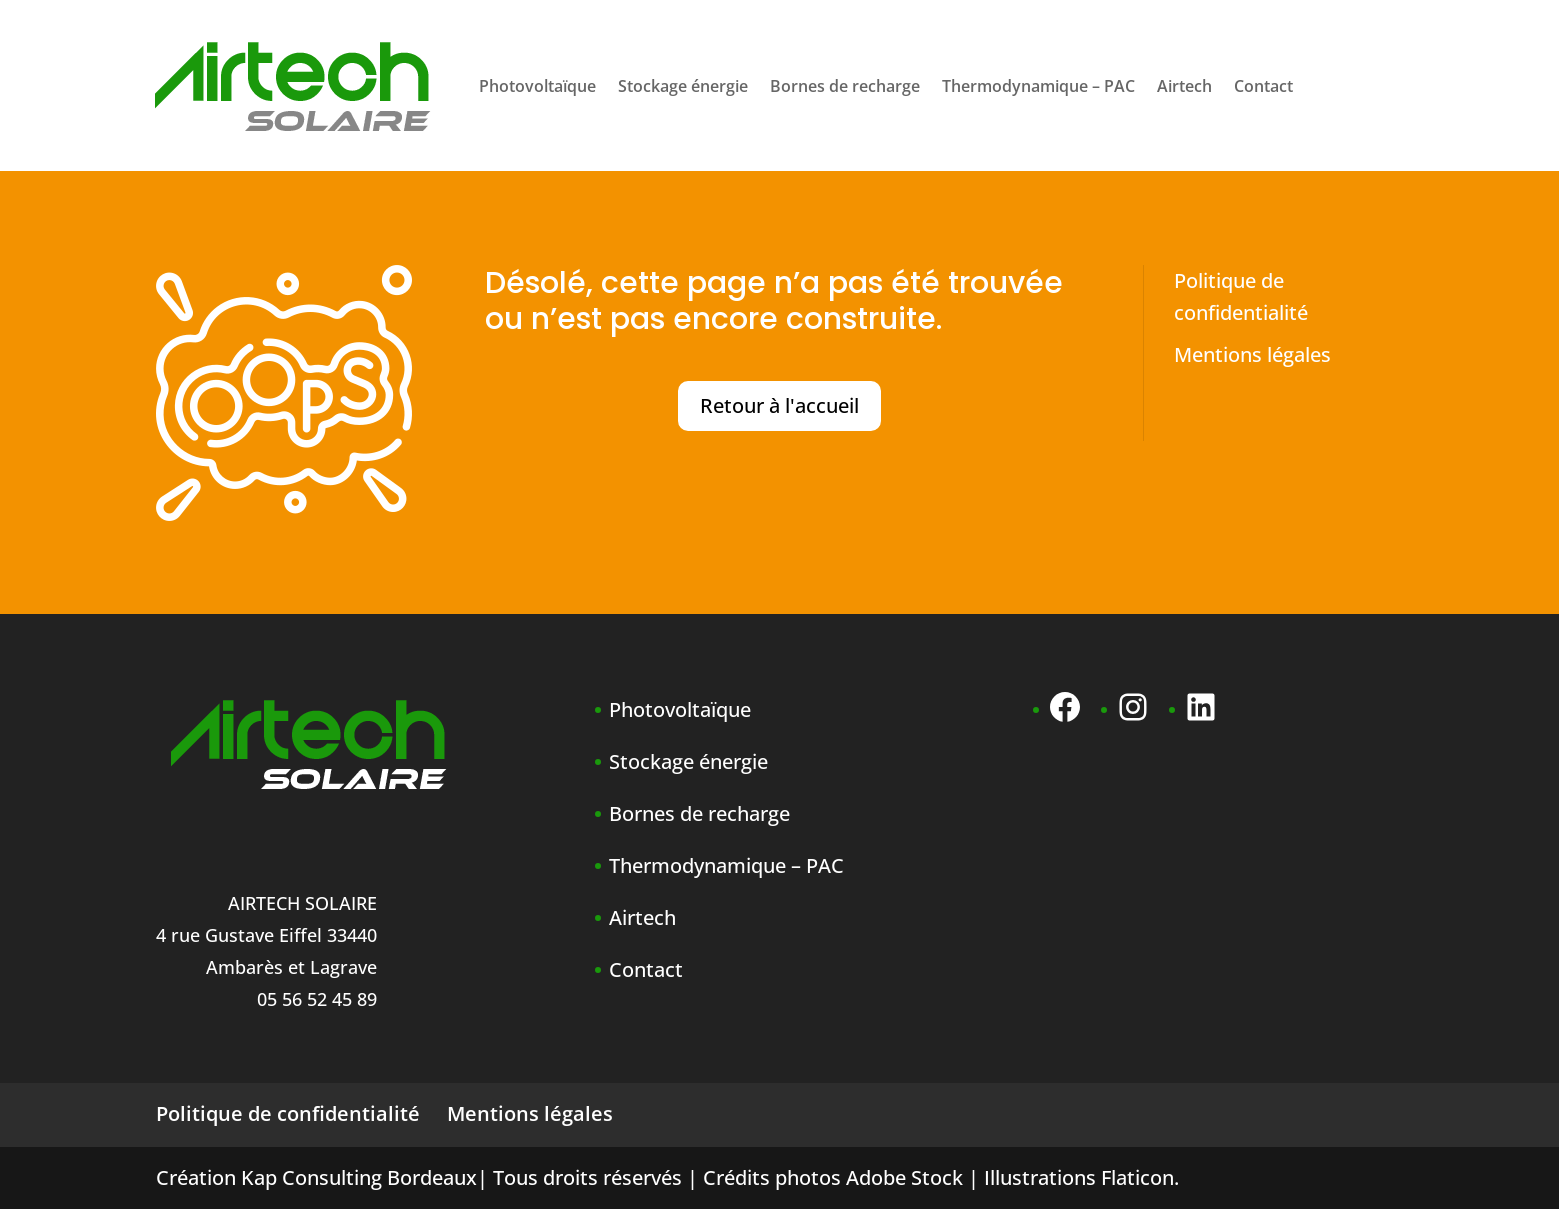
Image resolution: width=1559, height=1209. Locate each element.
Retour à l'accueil (779, 405)
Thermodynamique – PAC (1038, 86)
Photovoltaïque (537, 86)
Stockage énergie (683, 86)
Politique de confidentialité (288, 1113)
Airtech (1184, 86)
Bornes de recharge (845, 86)
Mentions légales (1252, 354)
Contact (1263, 86)
